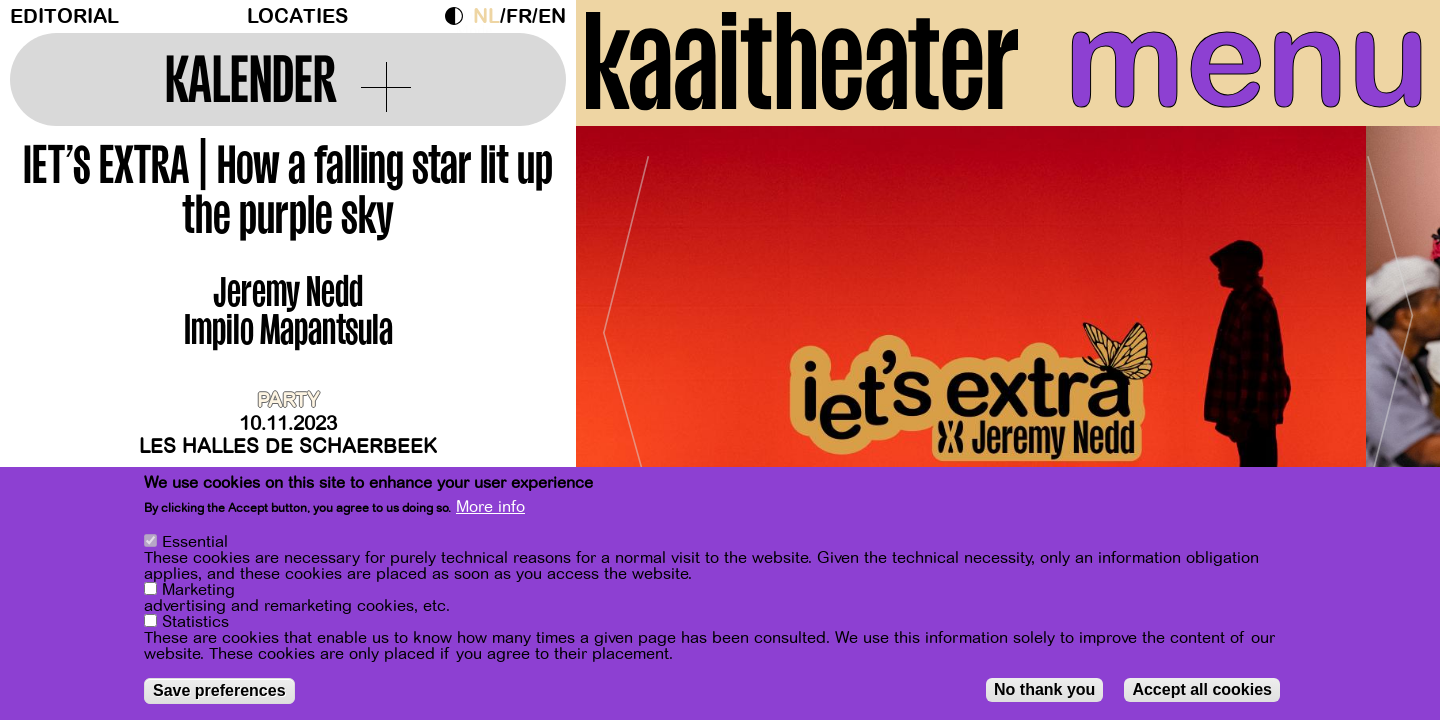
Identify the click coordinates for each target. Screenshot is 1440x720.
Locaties (297, 16)
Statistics (195, 622)
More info (490, 507)
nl (486, 16)
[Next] (1390, 324)
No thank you (1044, 689)
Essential (195, 542)
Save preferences (219, 690)
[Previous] (626, 324)
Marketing (198, 590)
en (552, 16)
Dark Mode (459, 16)
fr (519, 16)
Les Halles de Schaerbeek (288, 446)
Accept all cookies (1202, 689)
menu (1247, 60)
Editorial (64, 16)
